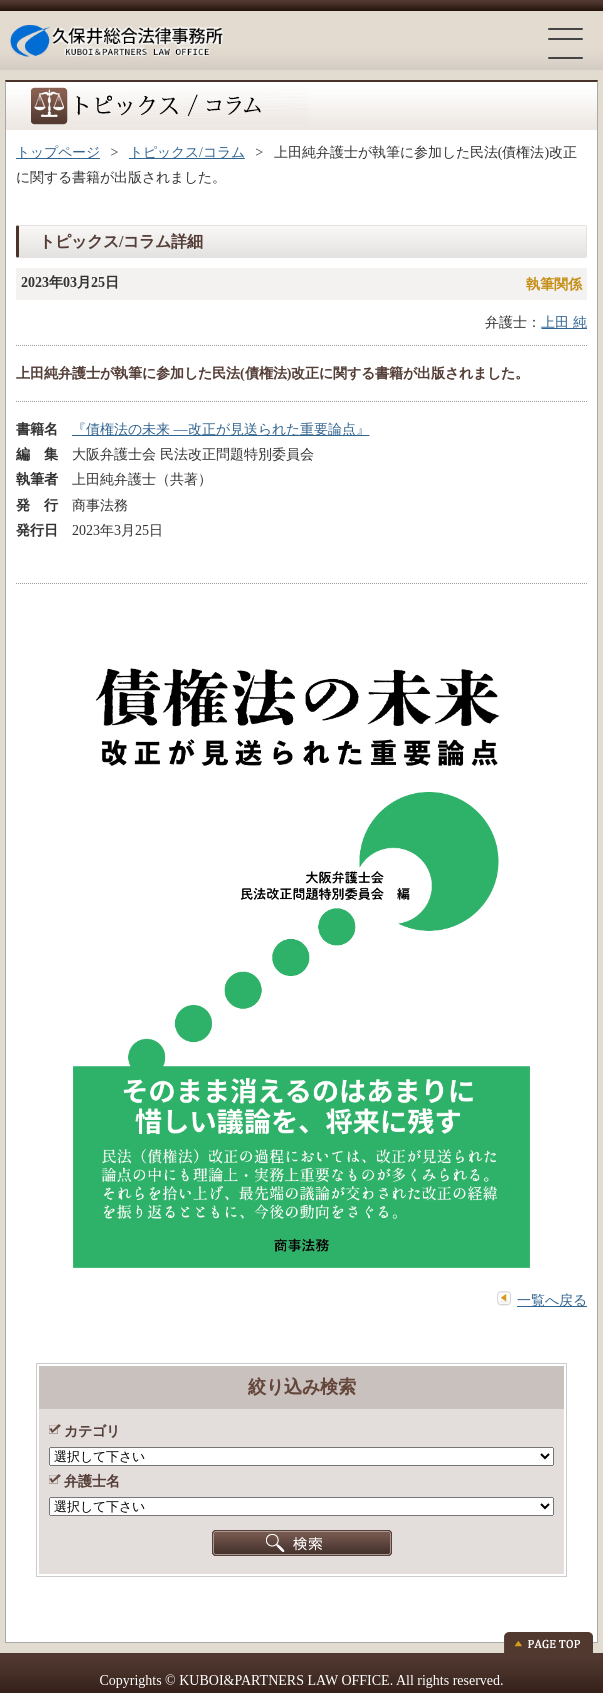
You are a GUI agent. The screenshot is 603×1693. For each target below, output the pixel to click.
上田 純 (564, 322)
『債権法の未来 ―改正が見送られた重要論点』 (221, 429)
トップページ (58, 152)
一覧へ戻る (552, 1300)
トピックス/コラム (187, 152)
